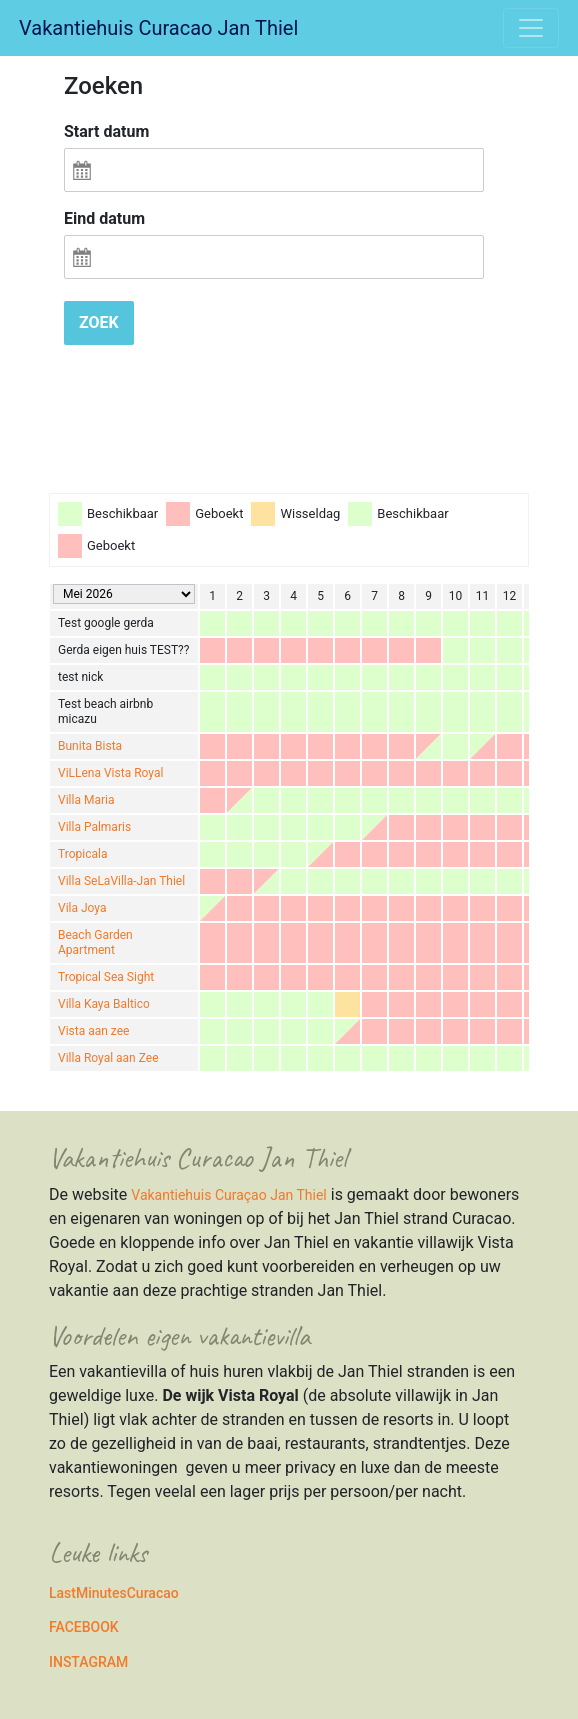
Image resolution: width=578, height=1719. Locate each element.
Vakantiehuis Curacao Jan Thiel (158, 28)
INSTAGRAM (88, 1662)
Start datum (106, 131)
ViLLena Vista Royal (110, 773)
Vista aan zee (93, 1031)
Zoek (99, 322)
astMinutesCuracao (118, 1593)
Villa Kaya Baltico (104, 1004)
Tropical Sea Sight (106, 977)
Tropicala (82, 854)
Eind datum (104, 218)
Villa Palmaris (94, 827)
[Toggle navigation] (531, 28)
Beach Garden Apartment (95, 942)
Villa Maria (86, 800)
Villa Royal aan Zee (108, 1058)
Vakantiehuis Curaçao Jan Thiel (228, 1195)
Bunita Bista (90, 746)
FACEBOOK (84, 1627)
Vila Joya (82, 908)
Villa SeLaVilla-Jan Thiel (121, 881)
